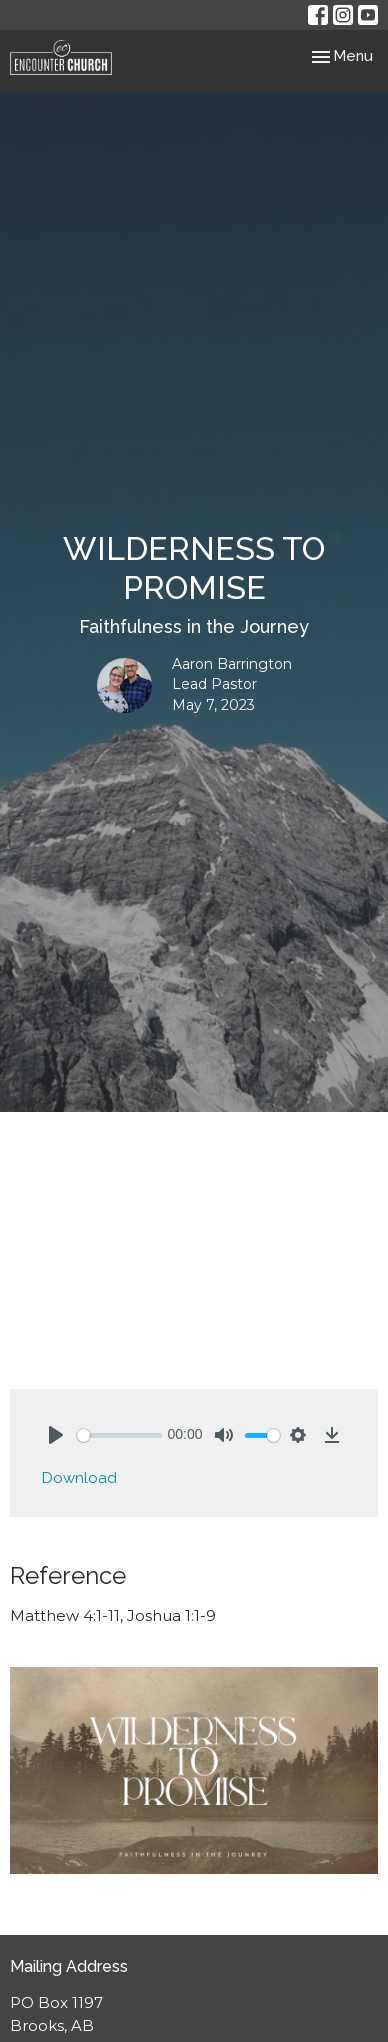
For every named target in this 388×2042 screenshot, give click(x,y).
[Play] (56, 1435)
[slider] (119, 1435)
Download (79, 1478)
